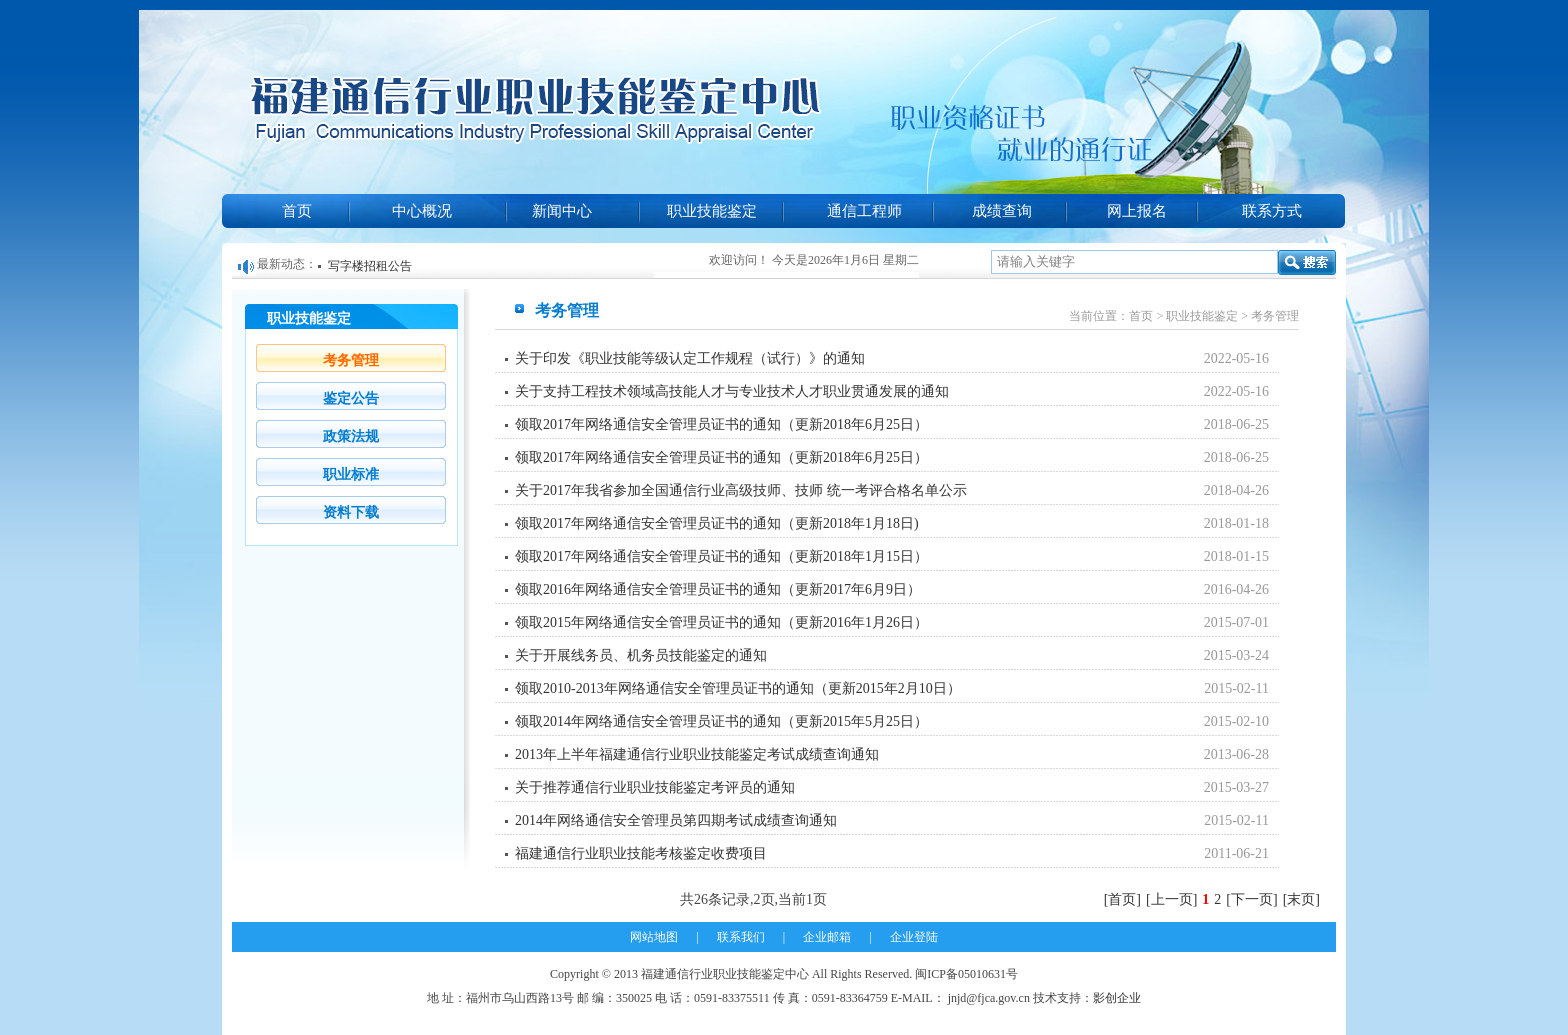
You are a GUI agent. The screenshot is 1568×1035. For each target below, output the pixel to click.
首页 (297, 211)
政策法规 (351, 436)
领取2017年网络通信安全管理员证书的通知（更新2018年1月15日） (721, 556)
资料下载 (351, 512)
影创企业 (1117, 998)
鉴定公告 (351, 398)
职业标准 (351, 474)
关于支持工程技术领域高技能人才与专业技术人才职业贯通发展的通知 (732, 391)
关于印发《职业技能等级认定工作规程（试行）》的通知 (690, 358)
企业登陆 (914, 937)
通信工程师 (864, 211)
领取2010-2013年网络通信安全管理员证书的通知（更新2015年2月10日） (738, 688)
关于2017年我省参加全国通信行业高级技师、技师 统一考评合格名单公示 (741, 490)
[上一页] (1171, 899)
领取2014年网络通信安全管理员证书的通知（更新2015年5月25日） (721, 721)
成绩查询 (1002, 211)
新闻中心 (562, 211)
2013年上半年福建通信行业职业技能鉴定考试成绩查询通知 (697, 754)
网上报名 (1137, 211)
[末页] (1301, 899)
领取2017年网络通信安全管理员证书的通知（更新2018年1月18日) (717, 523)
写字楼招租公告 (370, 266)
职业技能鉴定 (712, 211)
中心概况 (422, 211)
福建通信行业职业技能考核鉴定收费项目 (641, 853)
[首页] (1122, 899)
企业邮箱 (827, 937)
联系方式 (1272, 211)
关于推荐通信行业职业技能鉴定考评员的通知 (655, 787)
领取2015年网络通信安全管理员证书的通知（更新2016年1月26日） (721, 622)
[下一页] (1251, 899)
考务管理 (351, 360)
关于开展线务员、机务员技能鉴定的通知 (641, 655)
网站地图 (654, 937)
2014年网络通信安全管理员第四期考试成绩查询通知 (676, 820)
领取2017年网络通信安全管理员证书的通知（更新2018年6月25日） (721, 424)
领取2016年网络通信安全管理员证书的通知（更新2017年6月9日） (718, 589)
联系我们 (741, 937)
